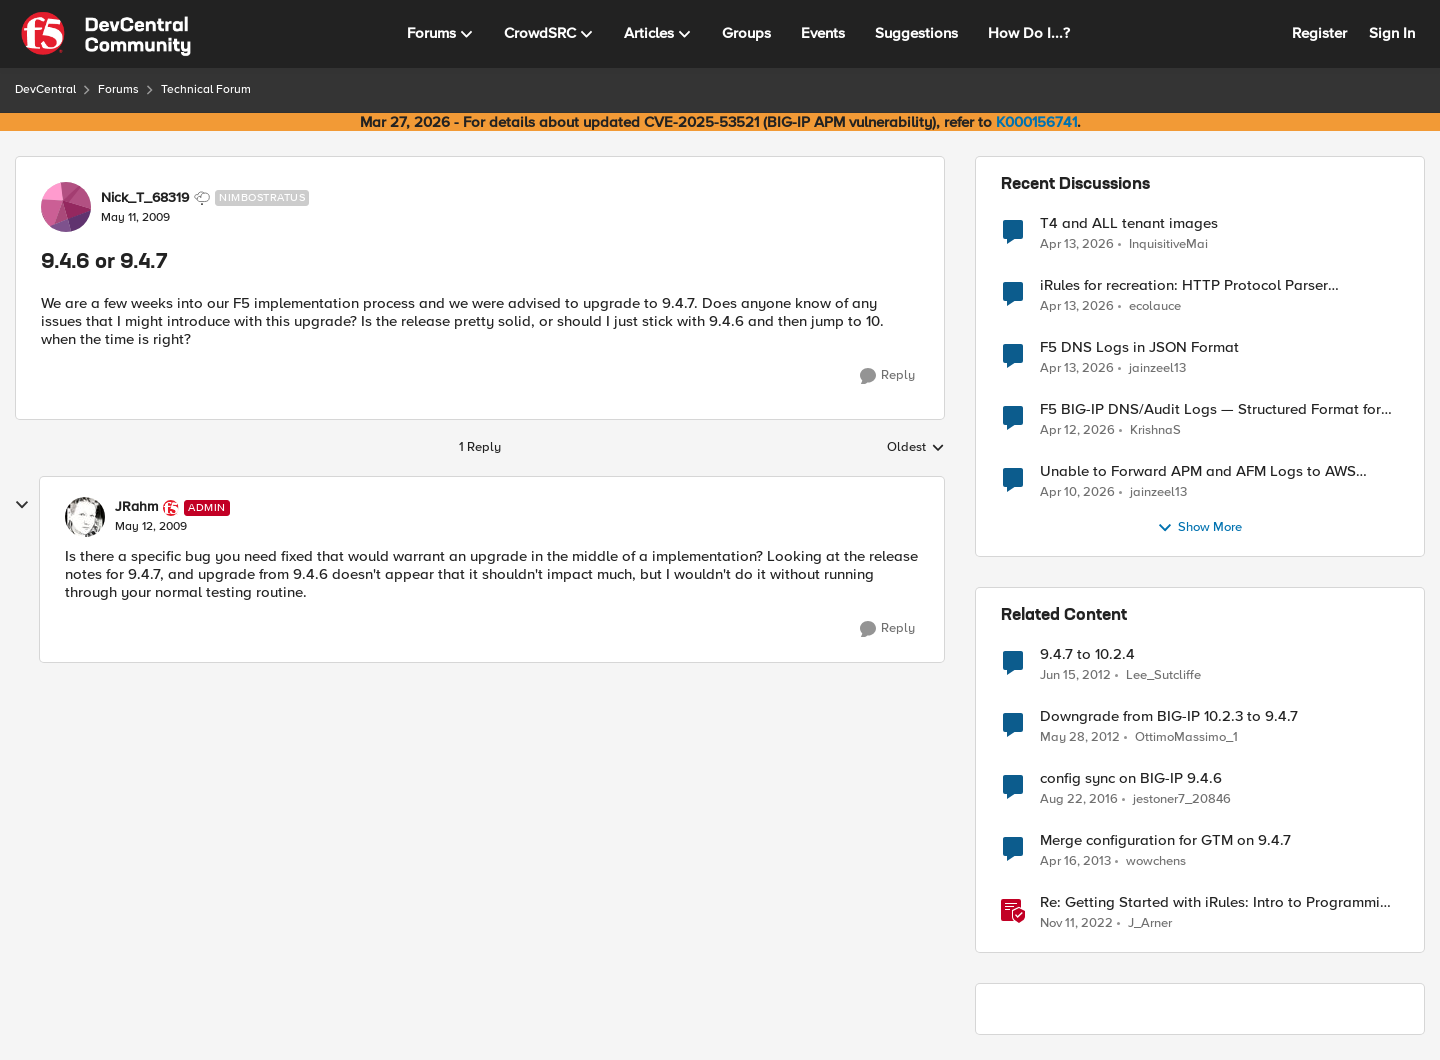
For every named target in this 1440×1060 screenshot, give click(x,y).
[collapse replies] (22, 505)
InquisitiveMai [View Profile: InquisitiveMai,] (1168, 243)
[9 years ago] (1079, 800)
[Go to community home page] (106, 34)
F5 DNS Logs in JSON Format (1139, 347)
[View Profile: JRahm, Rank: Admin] (85, 517)
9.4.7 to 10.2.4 (1087, 654)
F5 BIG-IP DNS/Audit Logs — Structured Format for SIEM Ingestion (1210, 409)
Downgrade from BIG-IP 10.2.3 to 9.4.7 (1169, 716)
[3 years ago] (1076, 924)
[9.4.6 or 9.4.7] (151, 527)
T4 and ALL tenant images (1129, 223)
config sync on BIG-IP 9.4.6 (1131, 778)
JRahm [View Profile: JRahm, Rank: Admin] (136, 507)
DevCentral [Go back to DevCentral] (45, 89)
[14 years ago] (1075, 676)
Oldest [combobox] (916, 448)
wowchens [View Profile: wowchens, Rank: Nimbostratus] (1156, 861)
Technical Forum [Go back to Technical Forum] (206, 89)
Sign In (1392, 33)
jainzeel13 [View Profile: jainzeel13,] (1157, 368)
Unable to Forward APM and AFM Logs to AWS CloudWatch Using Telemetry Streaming (1198, 471)
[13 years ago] (1075, 862)
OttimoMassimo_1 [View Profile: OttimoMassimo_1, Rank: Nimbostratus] (1186, 737)
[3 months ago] (1077, 244)
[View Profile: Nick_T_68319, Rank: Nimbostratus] (66, 207)
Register (1319, 33)
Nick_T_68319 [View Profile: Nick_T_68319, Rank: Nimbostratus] (145, 198)
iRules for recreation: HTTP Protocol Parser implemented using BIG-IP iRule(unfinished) (1184, 285)
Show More (1199, 528)
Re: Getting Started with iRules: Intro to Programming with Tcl (1218, 902)
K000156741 (1036, 122)
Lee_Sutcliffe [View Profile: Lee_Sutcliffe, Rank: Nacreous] (1163, 675)
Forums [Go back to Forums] (118, 89)
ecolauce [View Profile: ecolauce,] (1155, 306)
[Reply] (887, 376)
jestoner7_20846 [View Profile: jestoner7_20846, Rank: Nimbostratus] (1182, 799)
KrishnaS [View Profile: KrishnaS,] (1155, 430)
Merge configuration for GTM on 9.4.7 (1165, 840)
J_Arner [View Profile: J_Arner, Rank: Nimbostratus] (1150, 923)
